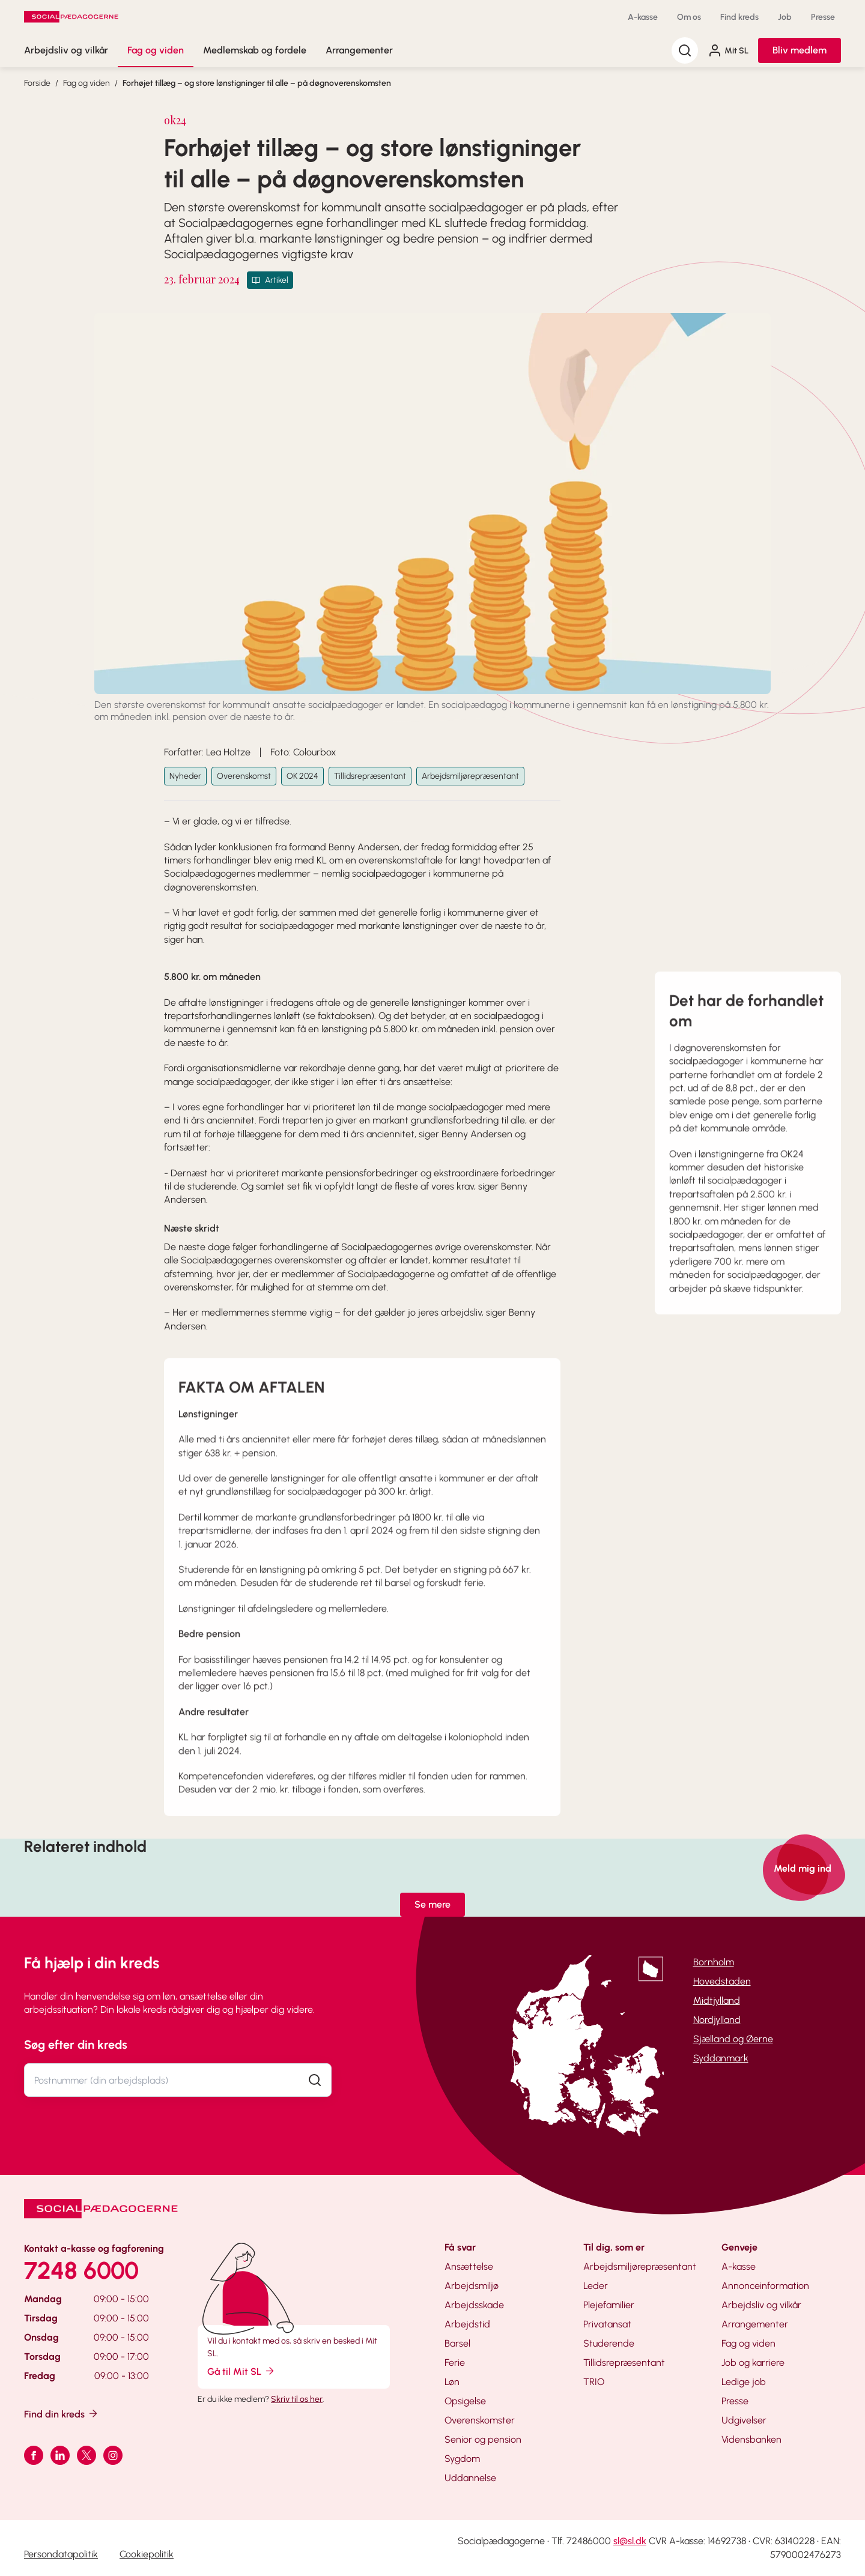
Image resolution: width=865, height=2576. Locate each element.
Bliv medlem (799, 50)
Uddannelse (470, 2478)
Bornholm (713, 1962)
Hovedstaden (722, 1981)
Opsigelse (465, 2401)
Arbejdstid (467, 2324)
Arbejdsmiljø (472, 2285)
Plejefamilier (608, 2305)
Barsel (457, 2343)
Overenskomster (480, 2420)
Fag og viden (155, 50)
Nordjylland (717, 2019)
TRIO (593, 2381)
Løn (452, 2381)
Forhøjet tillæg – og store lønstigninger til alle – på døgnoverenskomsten (257, 83)
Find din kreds (61, 2413)
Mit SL (728, 50)
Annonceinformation (765, 2285)
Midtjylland (716, 2000)
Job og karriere (753, 2362)
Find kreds (739, 17)
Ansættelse (469, 2266)
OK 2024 (302, 776)
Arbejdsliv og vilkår (66, 50)
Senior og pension (483, 2439)
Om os (689, 17)
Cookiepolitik (147, 2554)
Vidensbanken (751, 2439)
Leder (595, 2285)
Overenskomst (244, 776)
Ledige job (743, 2381)
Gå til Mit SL (241, 2371)
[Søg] (685, 50)
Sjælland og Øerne (733, 2039)
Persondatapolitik (61, 2554)
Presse (823, 17)
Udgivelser (743, 2420)
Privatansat (607, 2324)
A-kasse (643, 17)
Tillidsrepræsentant (370, 776)
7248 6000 (81, 2270)
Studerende (608, 2343)
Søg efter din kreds (75, 2044)
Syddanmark (720, 2058)
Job (785, 17)
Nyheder (185, 776)
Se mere (432, 1904)
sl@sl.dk (629, 2541)
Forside (37, 83)
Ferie (455, 2362)
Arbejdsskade (474, 2305)
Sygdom (462, 2458)
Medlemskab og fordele (254, 50)
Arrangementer (359, 50)
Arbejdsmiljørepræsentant (470, 776)
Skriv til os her (297, 2399)
